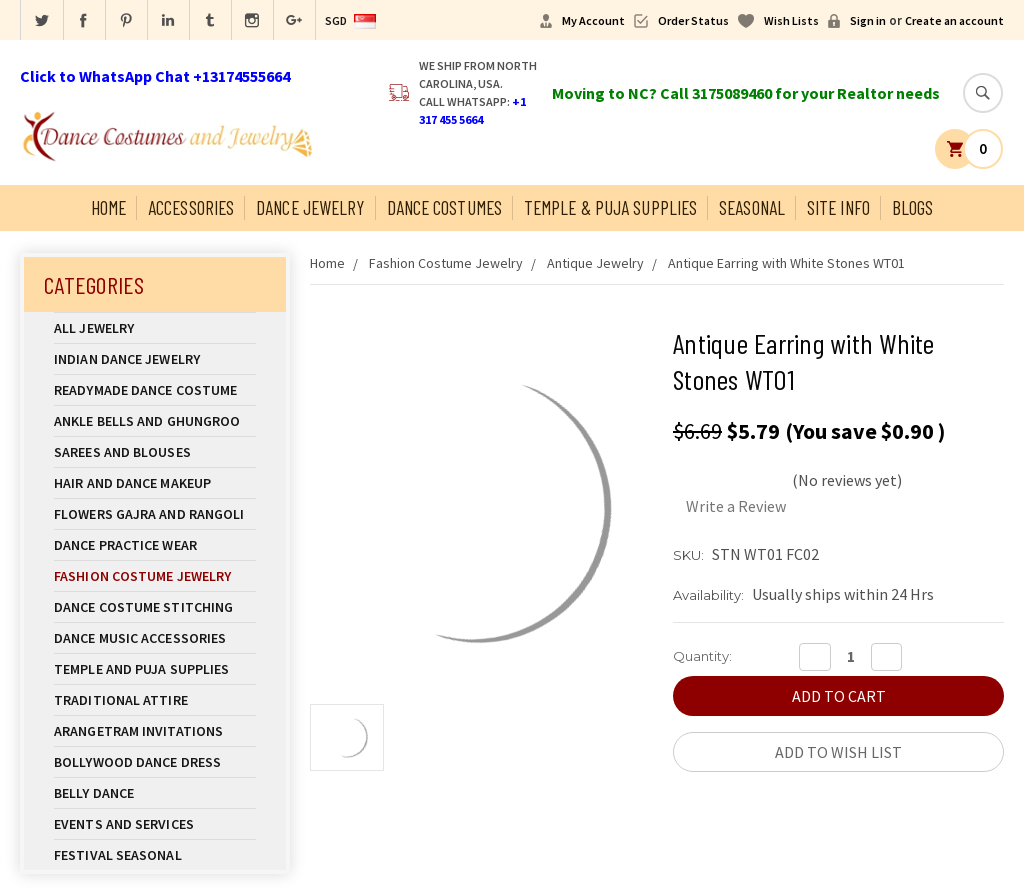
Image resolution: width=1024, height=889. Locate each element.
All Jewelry (155, 328)
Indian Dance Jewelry (155, 359)
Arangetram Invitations (138, 731)
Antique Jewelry (595, 263)
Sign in (868, 20)
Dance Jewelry (310, 207)
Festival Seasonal (118, 855)
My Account (593, 20)
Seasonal (752, 207)
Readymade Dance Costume (155, 390)
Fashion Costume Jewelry (155, 576)
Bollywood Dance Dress (137, 762)
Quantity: (702, 656)
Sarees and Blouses (155, 452)
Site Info (838, 207)
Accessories (191, 207)
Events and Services (124, 824)
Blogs (913, 207)
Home (108, 207)
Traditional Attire (121, 700)
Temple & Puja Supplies (610, 207)
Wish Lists (791, 20)
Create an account (954, 20)
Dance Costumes (444, 207)
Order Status (693, 20)
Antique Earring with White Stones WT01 (786, 263)
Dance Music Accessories (140, 638)
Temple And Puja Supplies (155, 669)
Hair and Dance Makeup (155, 483)
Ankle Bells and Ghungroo (147, 421)
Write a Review (736, 506)
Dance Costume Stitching (143, 607)
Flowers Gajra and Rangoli (149, 514)
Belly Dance (155, 793)
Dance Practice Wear (155, 545)
